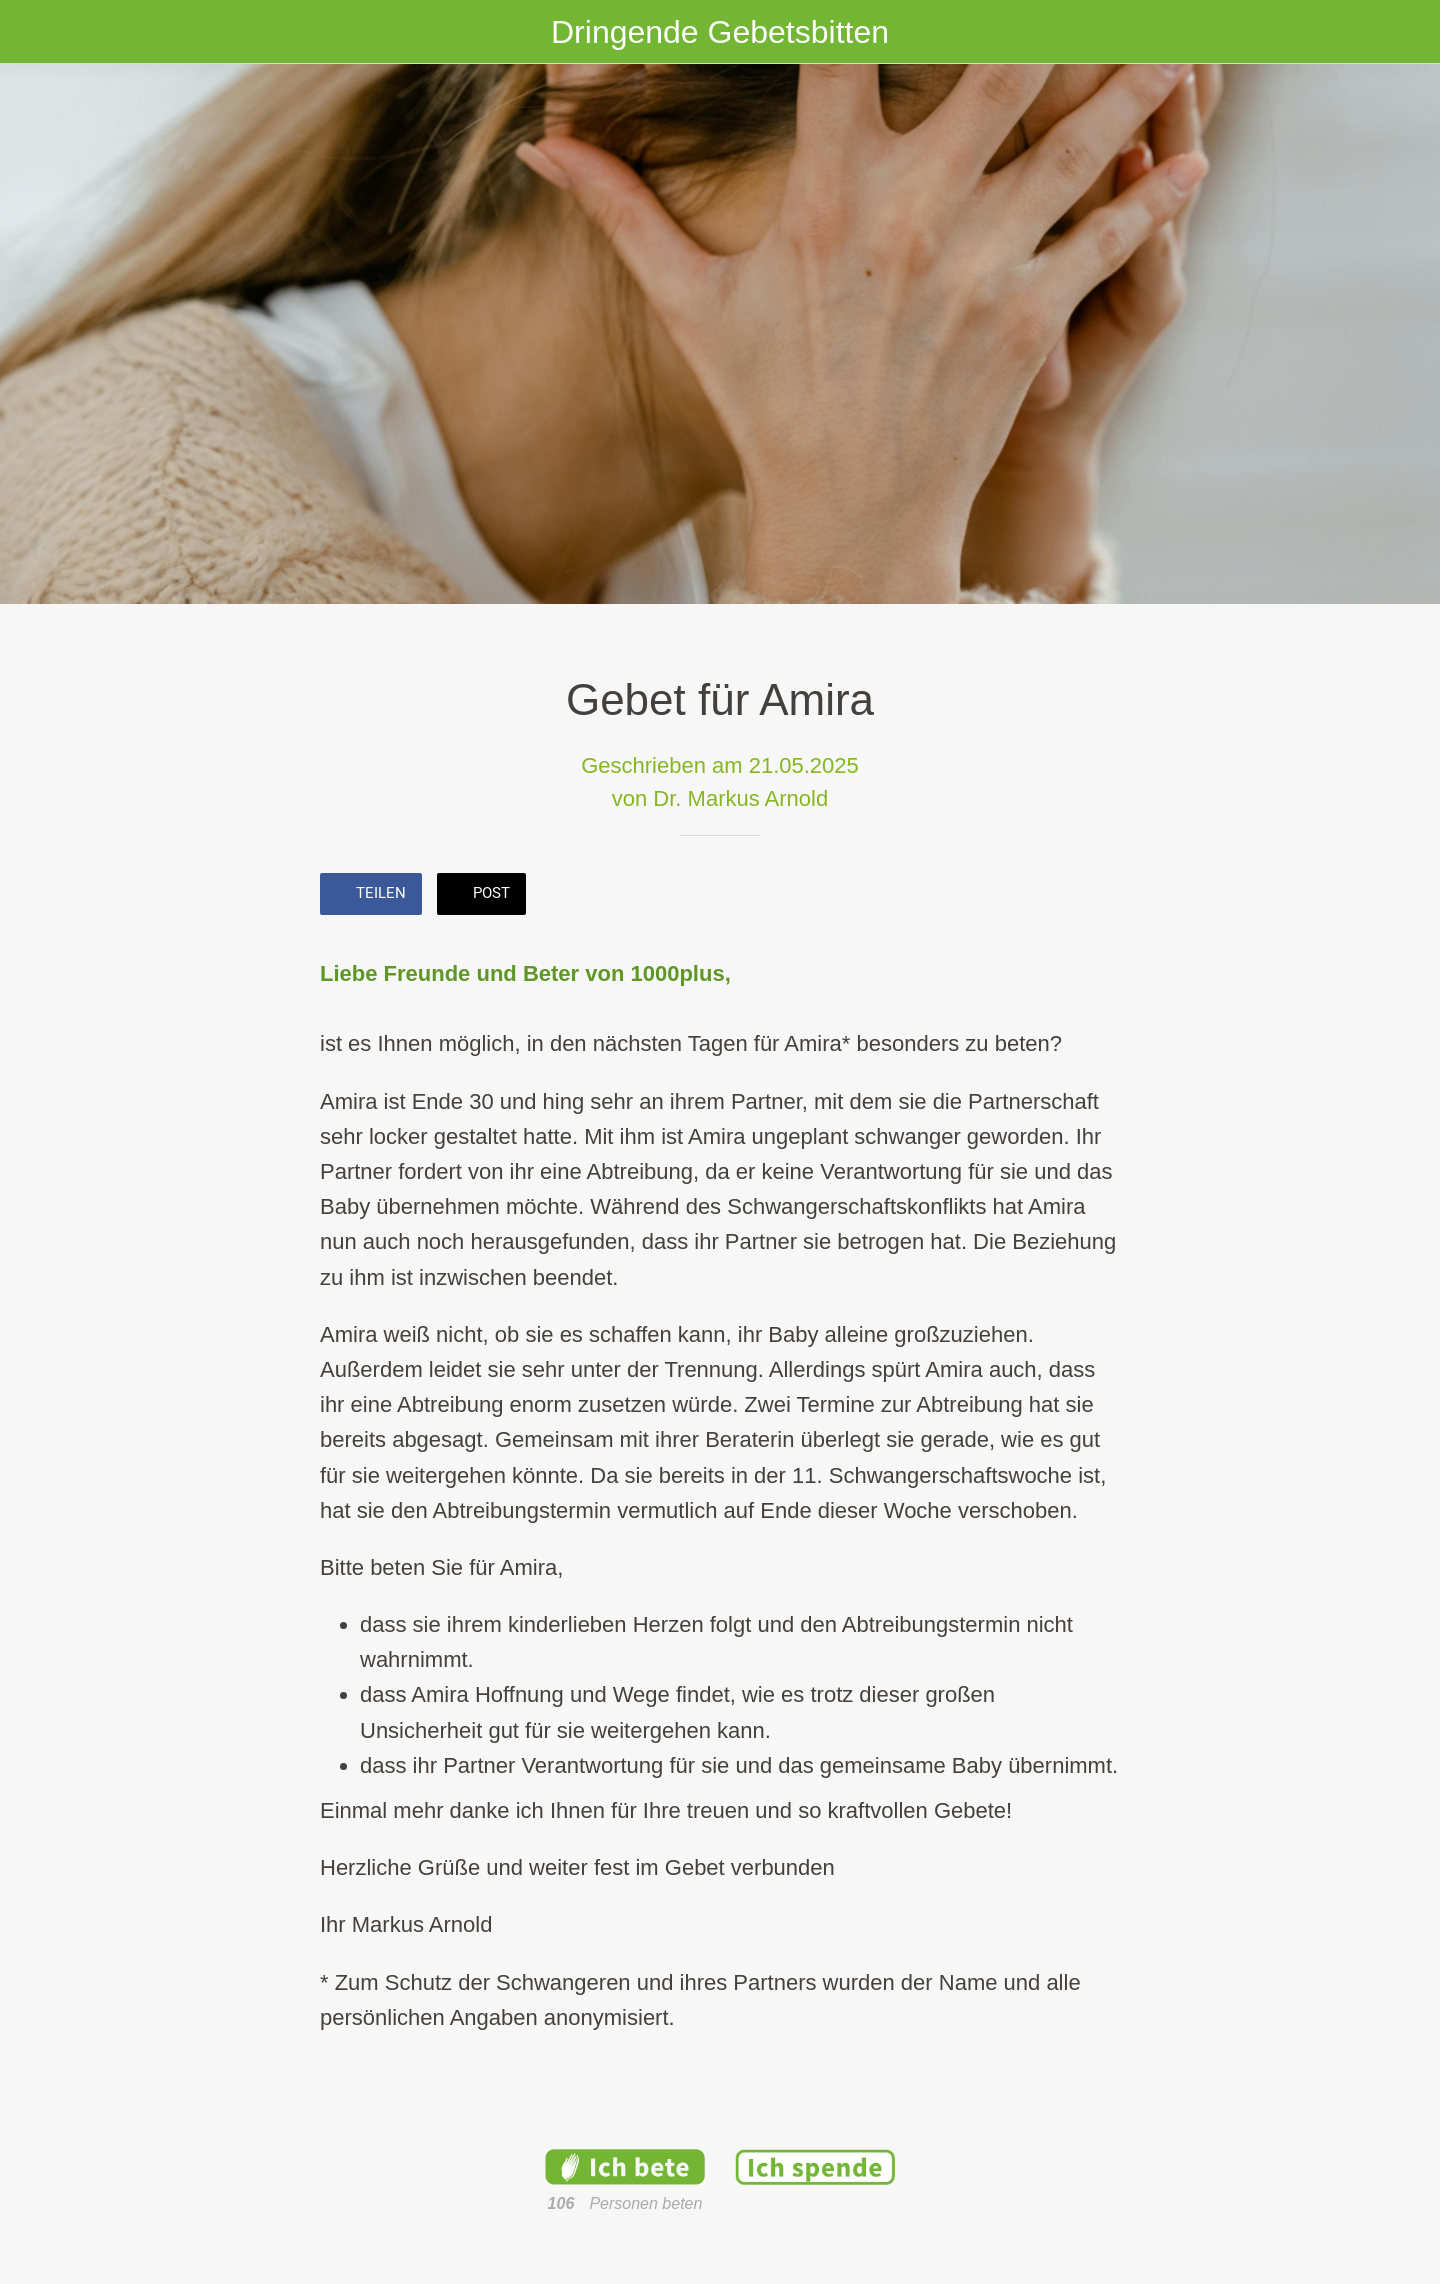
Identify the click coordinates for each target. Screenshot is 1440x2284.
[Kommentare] (1096, 896)
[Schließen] (40, 32)
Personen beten (645, 2203)
